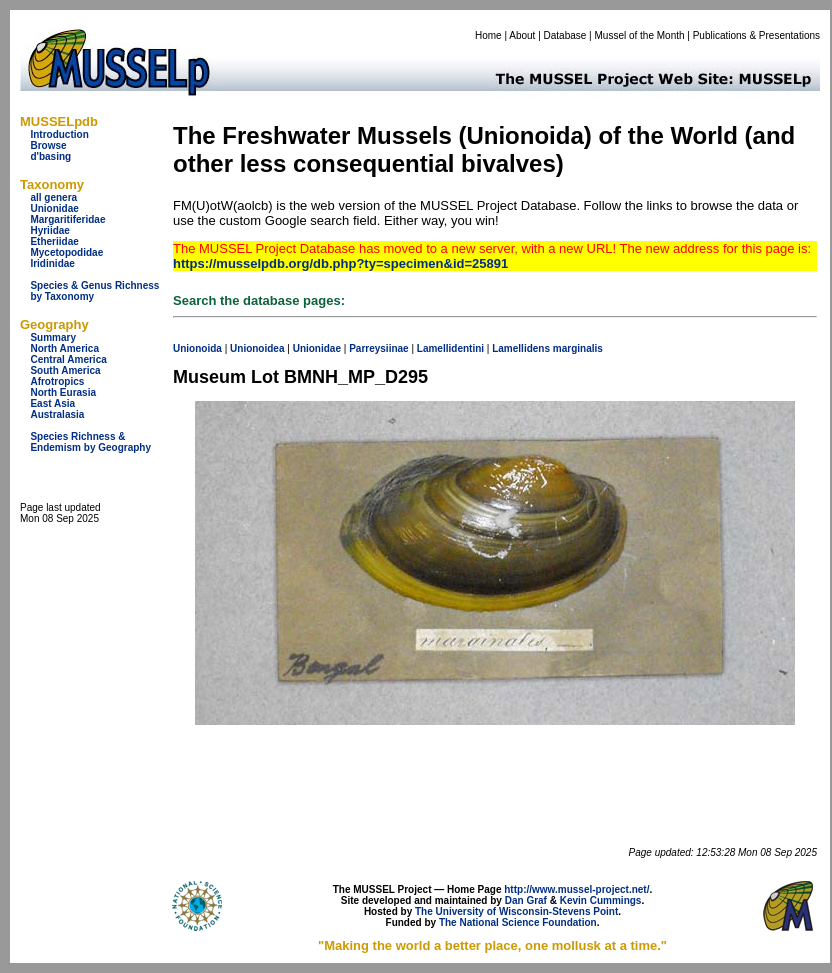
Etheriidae (54, 241)
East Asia (52, 403)
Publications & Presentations (756, 35)
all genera (53, 197)
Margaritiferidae (67, 219)
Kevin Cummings (601, 900)
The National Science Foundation (518, 922)
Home (488, 35)
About (522, 35)
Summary (53, 337)
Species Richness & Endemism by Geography (90, 442)
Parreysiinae (379, 348)
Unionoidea (257, 348)
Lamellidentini (450, 348)
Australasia (57, 414)
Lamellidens (521, 348)
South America (65, 370)
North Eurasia (63, 392)
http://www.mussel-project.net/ (576, 889)
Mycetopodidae (66, 252)
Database (565, 35)
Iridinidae (52, 263)
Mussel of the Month (640, 35)
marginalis (578, 348)
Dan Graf (526, 900)
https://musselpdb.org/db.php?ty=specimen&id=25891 (340, 263)
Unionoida (197, 348)
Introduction (59, 134)
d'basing (50, 156)
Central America (68, 359)
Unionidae (54, 208)
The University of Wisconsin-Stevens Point (516, 911)
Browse (48, 145)
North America (64, 348)
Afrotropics (57, 381)
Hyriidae (49, 230)
